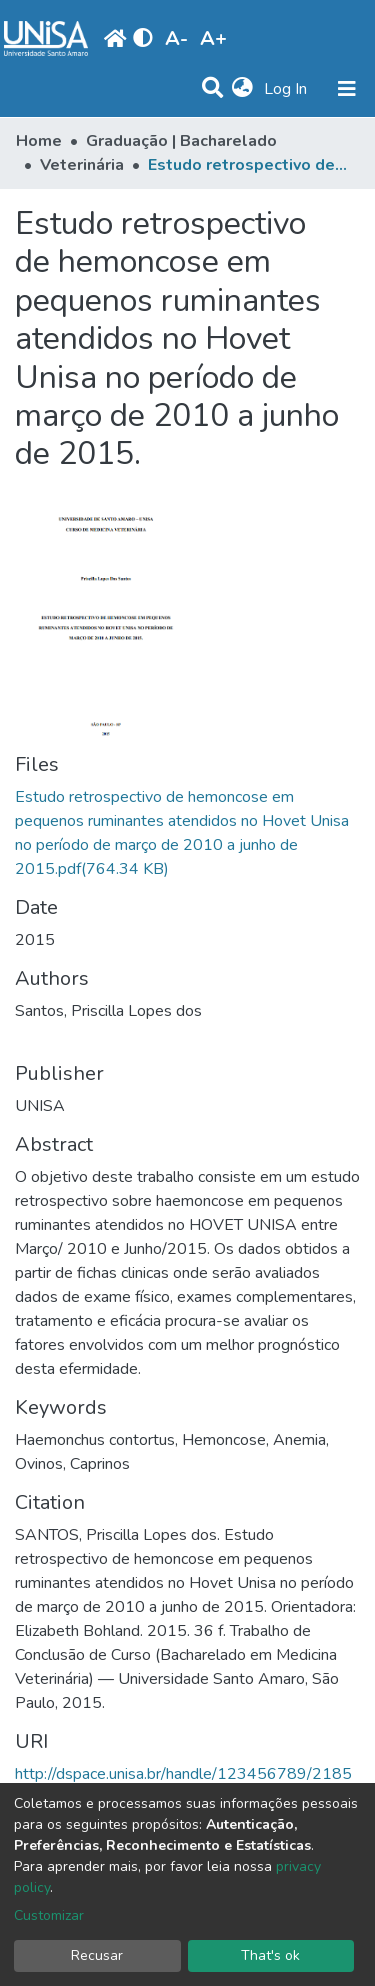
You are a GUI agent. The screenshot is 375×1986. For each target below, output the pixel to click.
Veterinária (82, 165)
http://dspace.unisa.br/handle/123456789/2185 (183, 1774)
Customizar (49, 1915)
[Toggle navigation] (347, 89)
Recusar (97, 1955)
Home (39, 141)
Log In (287, 89)
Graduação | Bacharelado (181, 141)
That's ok (270, 1955)
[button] (242, 89)
